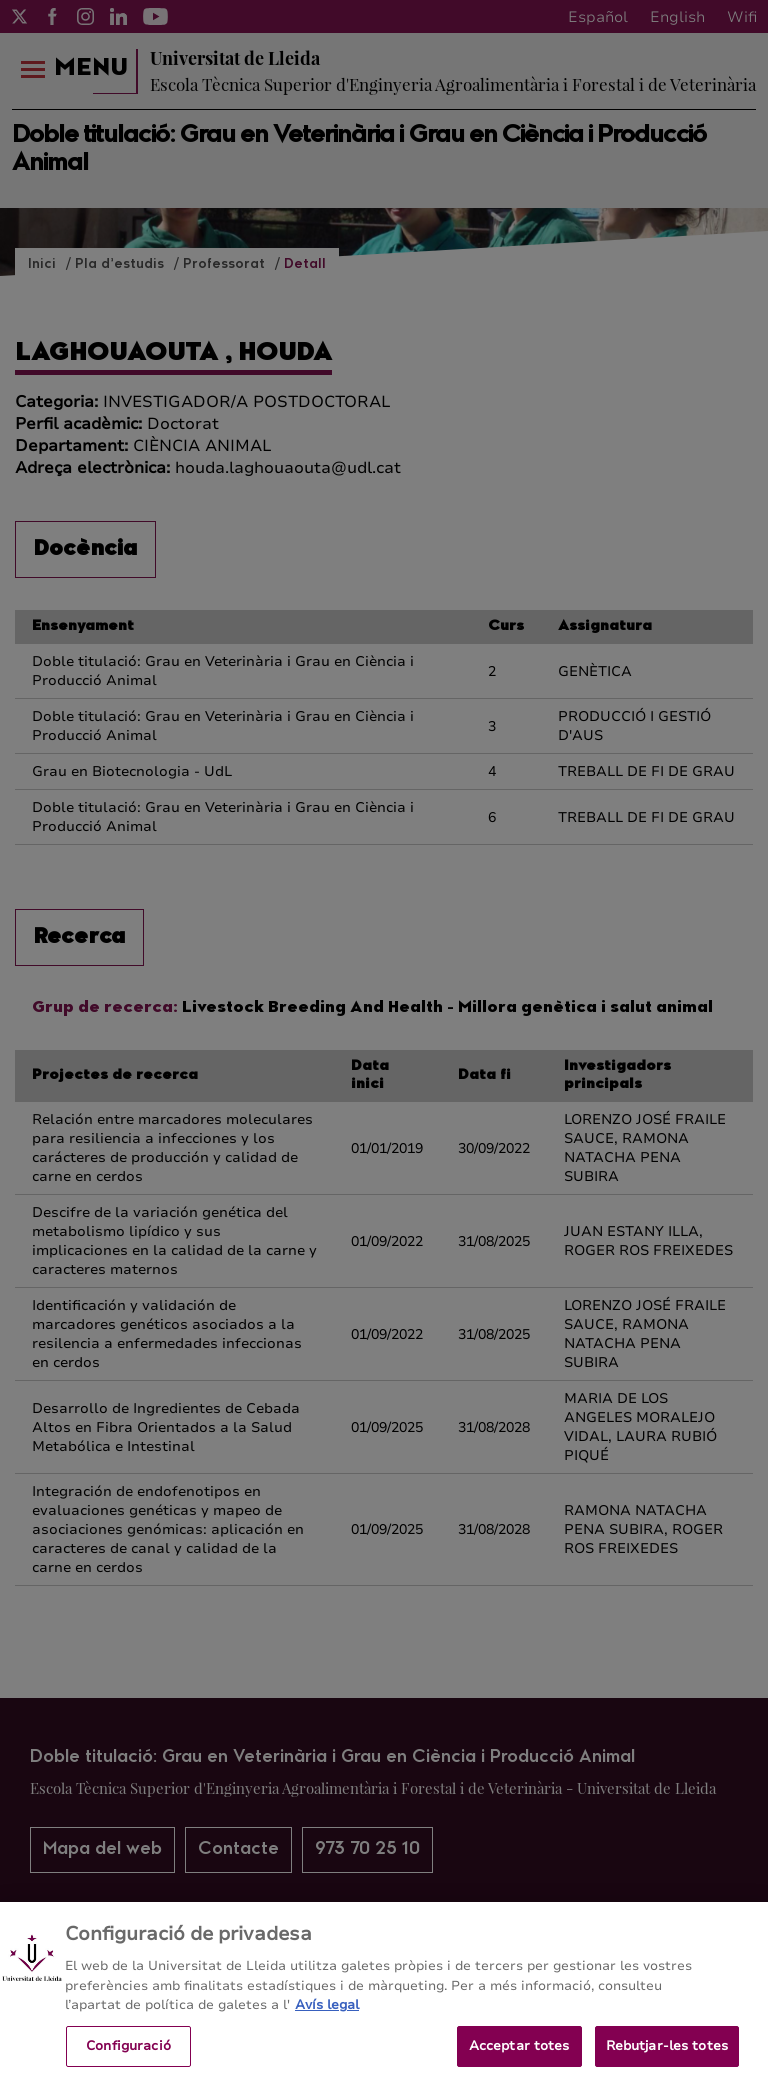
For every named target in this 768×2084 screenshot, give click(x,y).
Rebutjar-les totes (667, 2055)
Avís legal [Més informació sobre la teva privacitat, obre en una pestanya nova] (327, 2014)
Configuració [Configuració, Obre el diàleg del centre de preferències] (128, 2055)
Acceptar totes (519, 2055)
